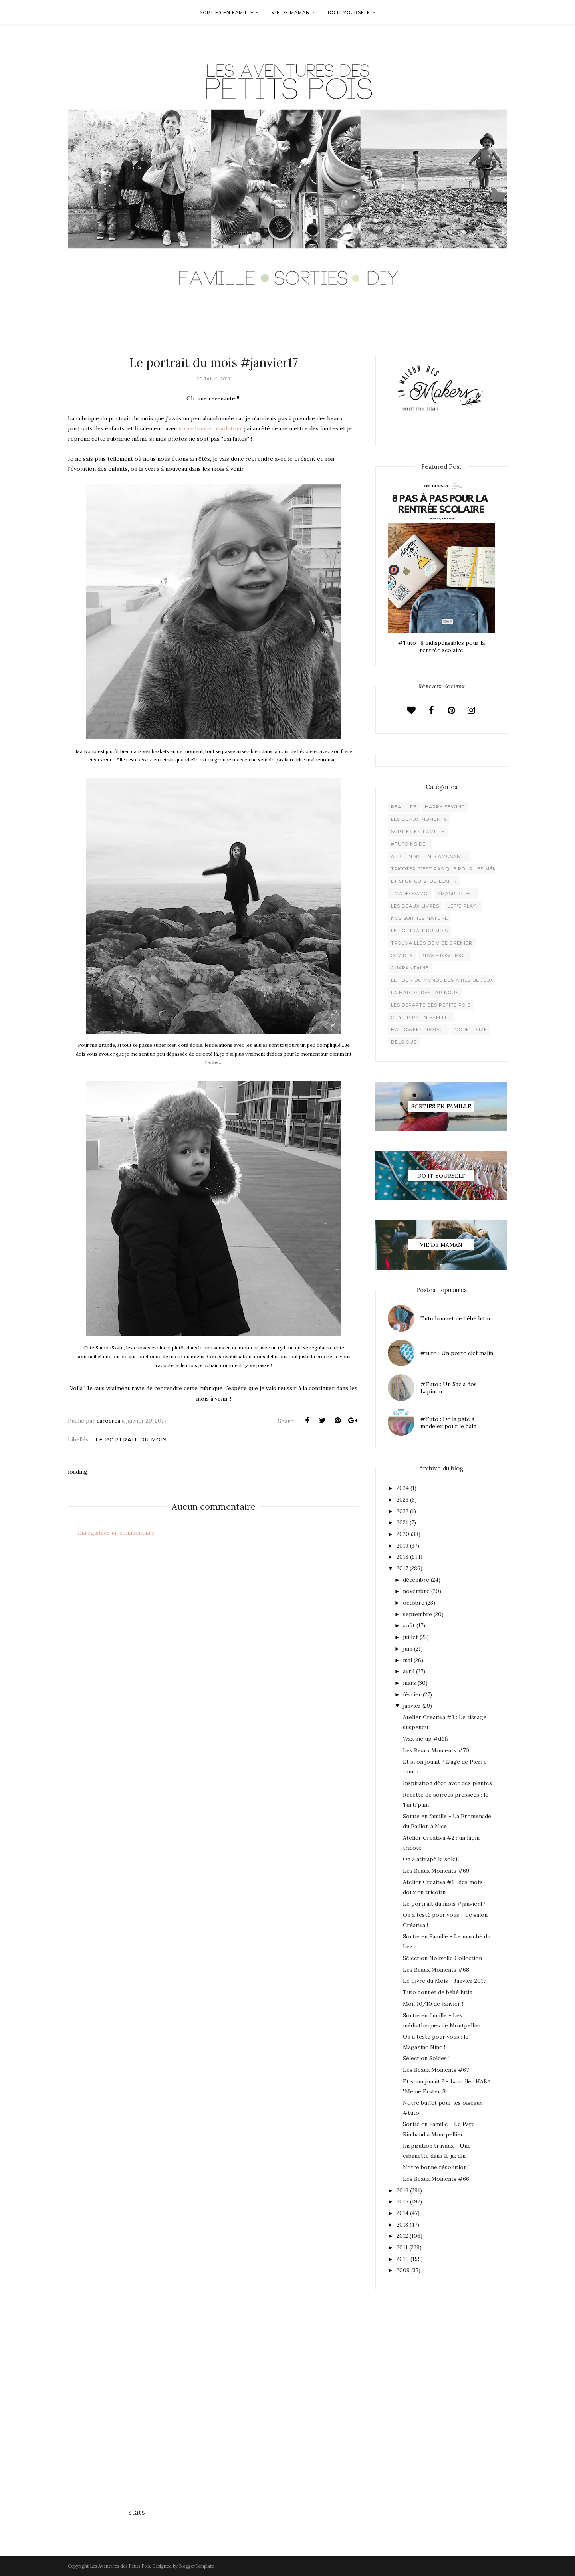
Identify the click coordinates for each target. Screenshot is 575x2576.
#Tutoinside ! (410, 844)
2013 (402, 2224)
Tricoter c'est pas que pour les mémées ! (450, 869)
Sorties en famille (417, 831)
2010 (403, 2259)
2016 (402, 2190)
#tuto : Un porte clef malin (456, 1353)
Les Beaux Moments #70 (436, 1750)
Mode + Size (470, 1029)
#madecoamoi (410, 893)
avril (408, 1671)
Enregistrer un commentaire (116, 1532)
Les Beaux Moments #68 (436, 1969)
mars (409, 1682)
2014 (402, 2213)
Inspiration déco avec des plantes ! (449, 1783)
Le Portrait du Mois (131, 1439)
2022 (402, 1511)
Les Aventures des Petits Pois (120, 2566)
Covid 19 (402, 955)
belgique (404, 1042)
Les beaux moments (419, 819)
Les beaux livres (415, 906)
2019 (402, 1545)
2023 (402, 1499)
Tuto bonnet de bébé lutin (455, 1318)
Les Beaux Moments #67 (436, 2069)
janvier (412, 1705)
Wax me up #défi (425, 1738)
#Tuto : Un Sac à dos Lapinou (448, 1388)
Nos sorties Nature (419, 918)
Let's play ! (463, 906)
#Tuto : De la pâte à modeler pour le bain (448, 1422)
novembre (416, 1591)
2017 (402, 1568)
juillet (410, 1637)
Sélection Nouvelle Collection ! (444, 1958)
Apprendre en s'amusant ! (429, 856)
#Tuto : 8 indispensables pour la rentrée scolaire (441, 646)
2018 (402, 1556)
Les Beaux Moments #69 (436, 1870)
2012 (402, 2235)
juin (407, 1648)
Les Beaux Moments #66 (436, 2178)
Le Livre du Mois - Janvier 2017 (444, 1980)
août (409, 1625)
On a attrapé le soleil (431, 1859)
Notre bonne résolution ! (436, 2167)
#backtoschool (443, 955)
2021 (402, 1522)
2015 (402, 2201)
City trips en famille (421, 1017)
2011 (402, 2247)
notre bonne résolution (209, 428)
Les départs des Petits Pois (430, 1005)
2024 (403, 1488)
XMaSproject (456, 893)
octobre (413, 1602)
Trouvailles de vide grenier (431, 943)
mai (407, 1660)
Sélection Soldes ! (426, 2058)
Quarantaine (410, 968)
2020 (403, 1534)
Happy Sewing (445, 807)
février (412, 1694)
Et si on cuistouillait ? (424, 881)
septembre (417, 1614)
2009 (403, 2270)
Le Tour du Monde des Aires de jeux (442, 980)
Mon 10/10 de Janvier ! (433, 2003)
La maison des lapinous (425, 992)
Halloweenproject (418, 1029)
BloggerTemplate (196, 2566)
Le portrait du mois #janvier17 (444, 1903)
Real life (403, 807)
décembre (416, 1579)
